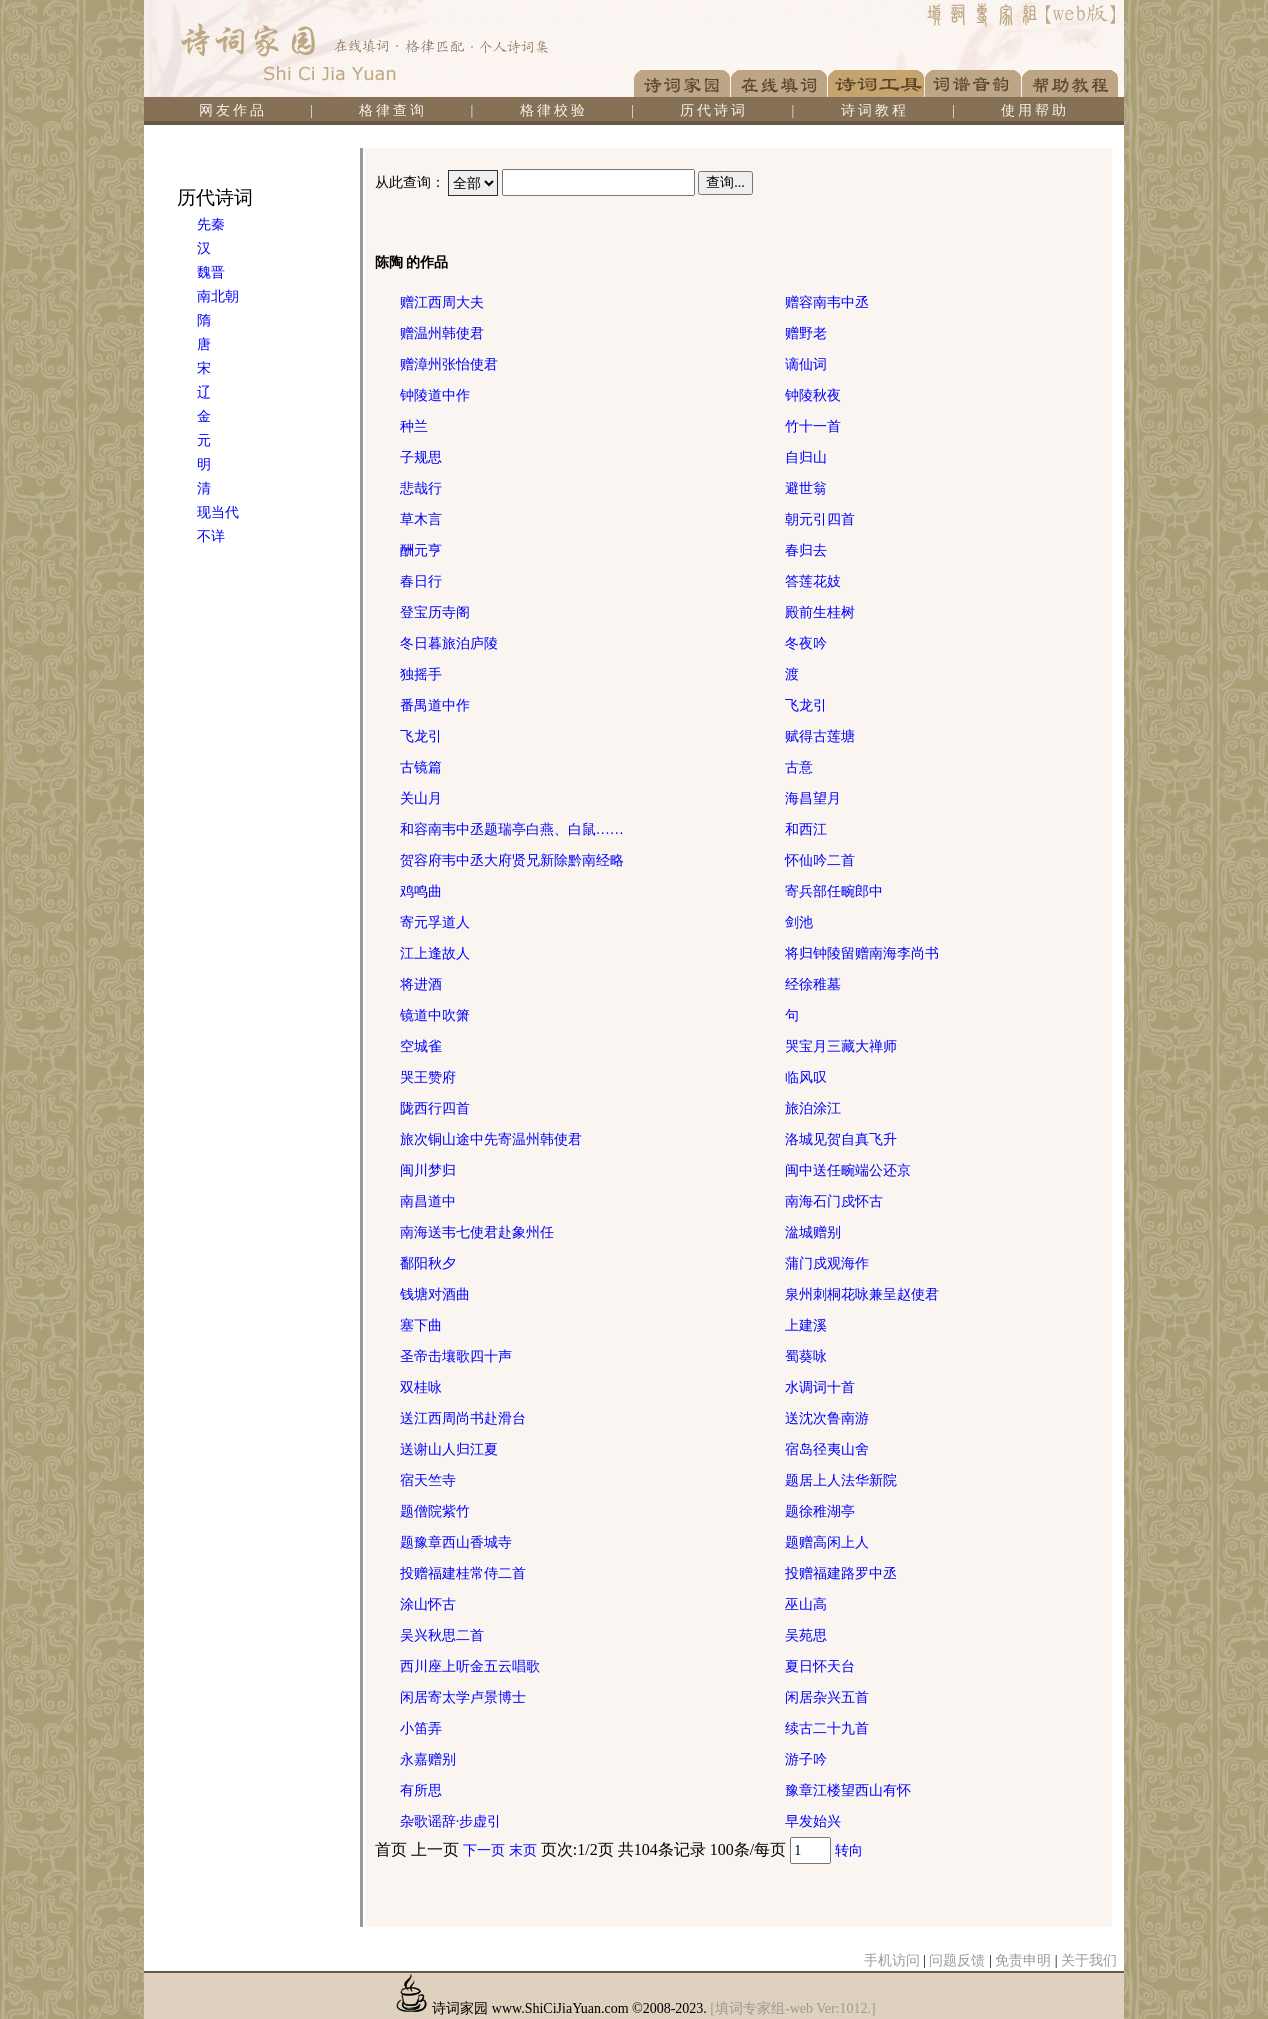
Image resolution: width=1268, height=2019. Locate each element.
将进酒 (421, 984)
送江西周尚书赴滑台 (463, 1418)
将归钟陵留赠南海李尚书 (862, 953)
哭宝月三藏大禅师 (841, 1046)
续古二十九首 (827, 1728)
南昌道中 (428, 1201)
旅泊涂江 (813, 1108)
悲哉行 (421, 488)
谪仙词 (806, 364)
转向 (849, 1850)
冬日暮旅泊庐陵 (449, 643)
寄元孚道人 (435, 922)
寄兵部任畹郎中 (834, 891)
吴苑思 (806, 1635)
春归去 (806, 550)
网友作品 (233, 110)
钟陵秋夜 (813, 395)
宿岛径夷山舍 (827, 1449)
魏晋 (211, 272)
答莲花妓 (813, 581)
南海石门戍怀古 (834, 1201)
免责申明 (1023, 1960)
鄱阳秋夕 (428, 1263)
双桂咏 (421, 1387)
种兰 (414, 426)
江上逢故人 (435, 953)
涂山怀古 (428, 1604)
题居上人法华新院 (841, 1480)
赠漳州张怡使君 (449, 364)
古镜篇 (421, 767)
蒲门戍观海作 (827, 1263)
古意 (799, 767)
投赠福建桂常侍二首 (463, 1573)
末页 (523, 1850)
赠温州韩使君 (442, 333)
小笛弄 (421, 1728)
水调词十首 (820, 1387)
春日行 (421, 581)
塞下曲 (421, 1325)
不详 (211, 536)
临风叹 (806, 1077)
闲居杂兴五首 (827, 1697)
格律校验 (554, 110)
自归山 (806, 457)
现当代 (218, 512)
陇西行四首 (435, 1108)
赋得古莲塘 (820, 736)
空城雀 (421, 1046)
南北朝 (218, 296)
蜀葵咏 (806, 1356)
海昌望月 (813, 798)
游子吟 (806, 1759)
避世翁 (806, 488)
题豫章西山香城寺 (456, 1542)
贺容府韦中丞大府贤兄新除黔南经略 (512, 860)
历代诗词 (714, 110)
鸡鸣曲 (421, 891)
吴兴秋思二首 (442, 1635)
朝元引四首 (820, 519)
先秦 (211, 224)
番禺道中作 (435, 705)
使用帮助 (1035, 110)
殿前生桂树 (820, 612)
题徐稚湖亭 (820, 1511)
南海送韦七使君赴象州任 (477, 1232)
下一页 (484, 1850)
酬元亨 (421, 550)
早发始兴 (813, 1821)
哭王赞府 (428, 1077)
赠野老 (806, 333)
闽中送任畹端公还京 (848, 1170)
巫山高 (806, 1604)
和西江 (806, 829)
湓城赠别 (813, 1232)
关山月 (421, 798)
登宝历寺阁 (435, 612)
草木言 (421, 519)
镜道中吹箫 (435, 1015)
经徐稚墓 (813, 984)
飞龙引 (806, 705)
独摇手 (421, 674)
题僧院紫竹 (435, 1511)
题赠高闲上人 (827, 1542)
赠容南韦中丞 (827, 302)
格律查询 (393, 110)
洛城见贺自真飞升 (841, 1139)
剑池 (799, 922)
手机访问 (892, 1960)
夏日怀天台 (820, 1666)
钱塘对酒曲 (435, 1294)
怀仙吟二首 (820, 860)
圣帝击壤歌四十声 (456, 1356)
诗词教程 (875, 110)
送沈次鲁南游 (827, 1418)
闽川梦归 (428, 1170)
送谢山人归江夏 (449, 1449)
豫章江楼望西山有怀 (848, 1790)
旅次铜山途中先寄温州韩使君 (491, 1139)
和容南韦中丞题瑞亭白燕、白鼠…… (512, 829)
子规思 (421, 457)
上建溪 (806, 1325)
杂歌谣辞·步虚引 (451, 1821)
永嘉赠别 (428, 1759)
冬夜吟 (806, 643)
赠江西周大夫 (442, 302)
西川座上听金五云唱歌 (470, 1666)
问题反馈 (957, 1960)
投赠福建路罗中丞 (841, 1573)
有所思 (421, 1790)
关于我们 (1089, 1960)
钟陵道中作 (435, 395)
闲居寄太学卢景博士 (463, 1697)
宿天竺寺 (428, 1480)
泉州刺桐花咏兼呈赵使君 (862, 1294)
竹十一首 (813, 426)
